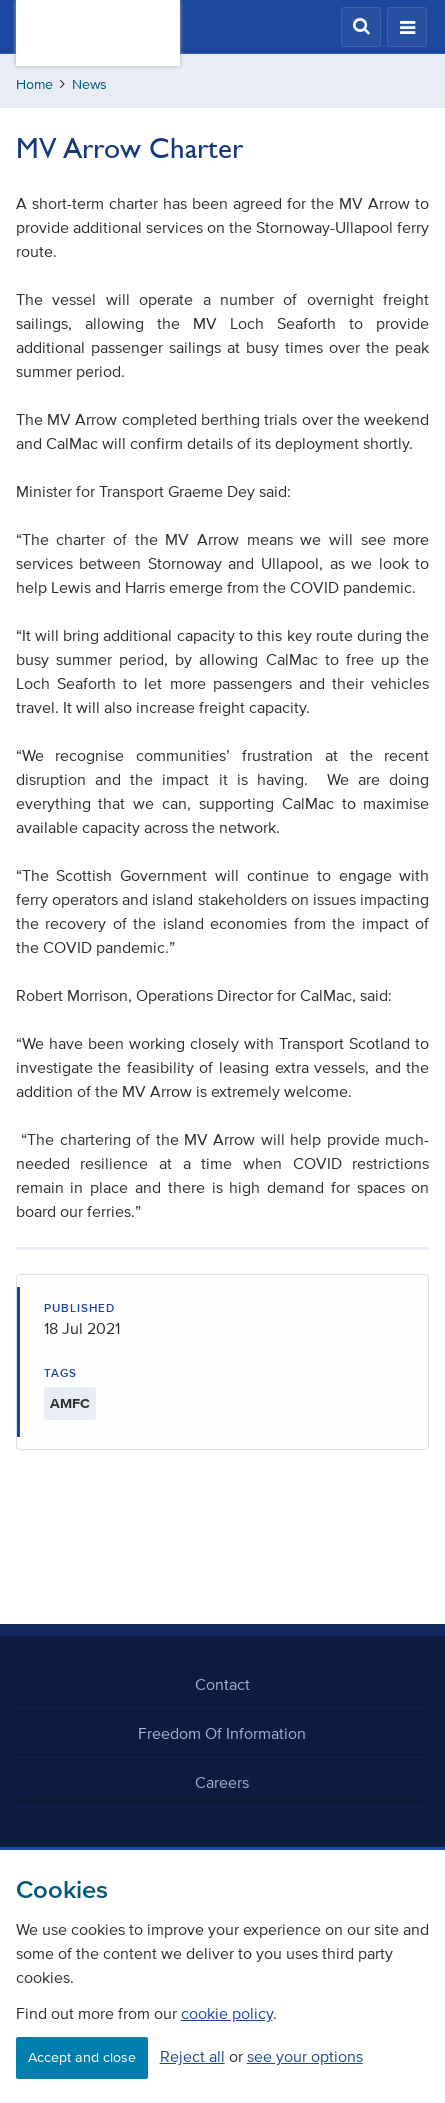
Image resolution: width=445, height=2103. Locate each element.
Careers (222, 1782)
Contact (222, 1684)
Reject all (192, 2056)
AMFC (70, 1403)
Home (34, 84)
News (89, 84)
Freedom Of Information (222, 1733)
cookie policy (227, 2013)
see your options (305, 2056)
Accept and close (82, 2057)
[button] (361, 27)
